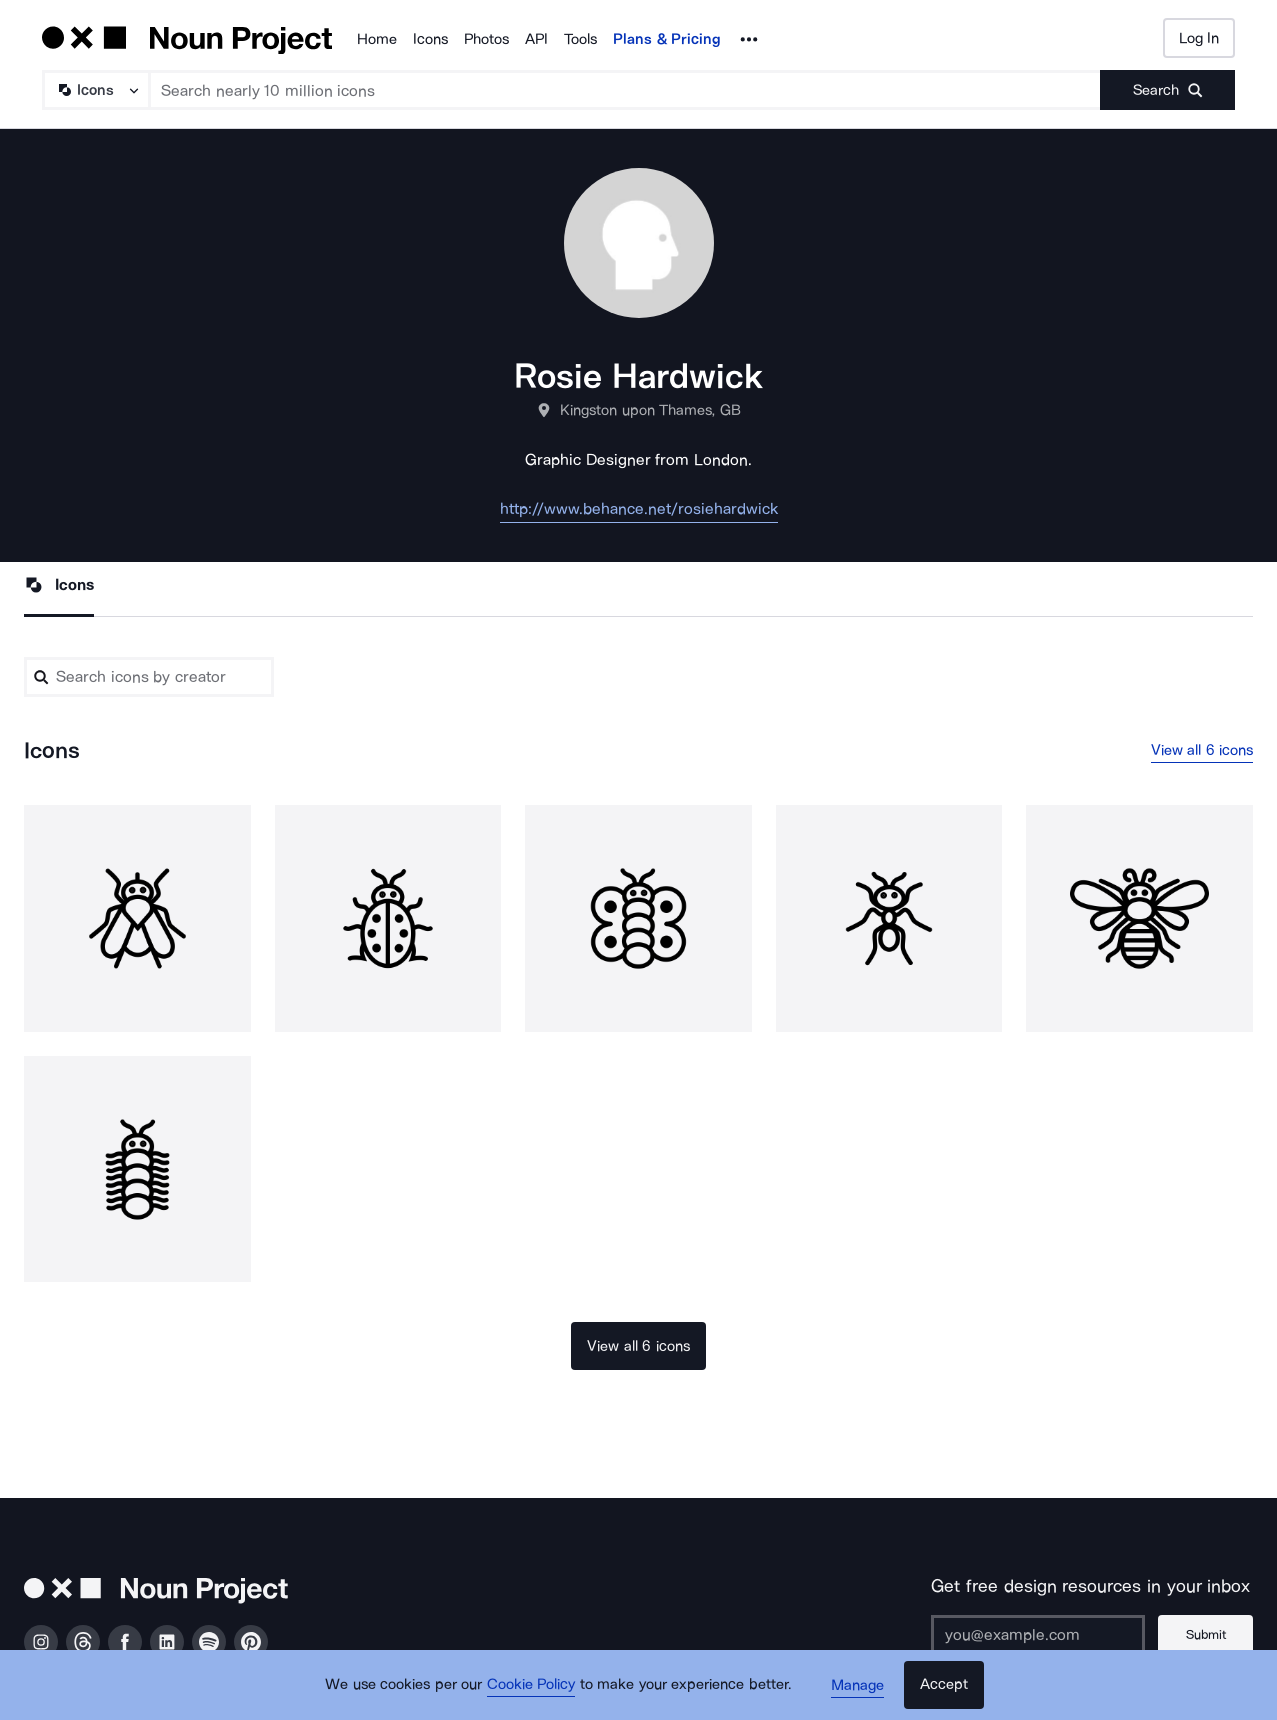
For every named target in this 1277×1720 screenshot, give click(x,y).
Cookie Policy (531, 1685)
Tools (580, 39)
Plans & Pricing (667, 39)
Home (377, 39)
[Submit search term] (1167, 90)
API (536, 39)
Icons (430, 39)
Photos (486, 39)
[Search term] (625, 90)
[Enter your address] (1038, 1635)
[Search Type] (95, 90)
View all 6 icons (1202, 750)
